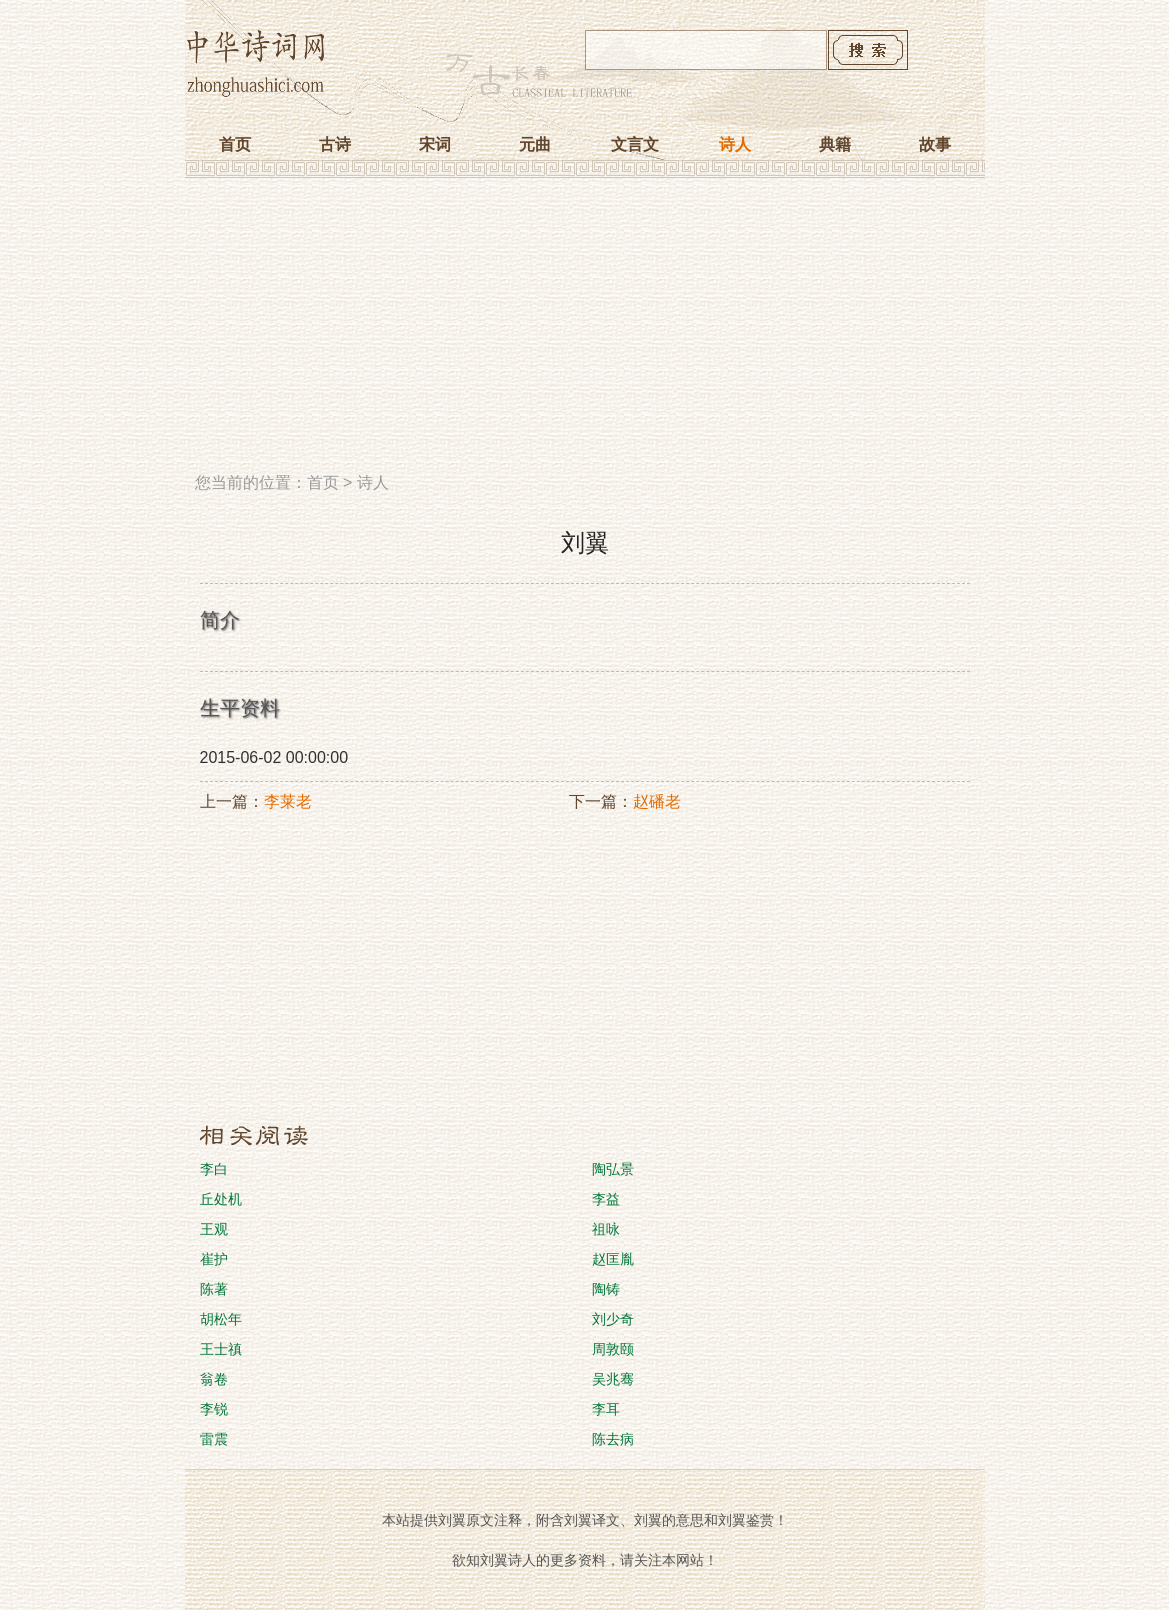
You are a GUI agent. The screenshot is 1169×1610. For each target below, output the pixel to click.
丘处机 (221, 1199)
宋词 (435, 144)
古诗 (335, 144)
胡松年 (221, 1319)
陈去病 (613, 1439)
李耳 (606, 1409)
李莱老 (288, 801)
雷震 (214, 1439)
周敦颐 (613, 1349)
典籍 (835, 144)
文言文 (635, 144)
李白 (214, 1169)
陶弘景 (613, 1169)
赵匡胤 (613, 1259)
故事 (935, 144)
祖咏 (606, 1229)
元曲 (535, 144)
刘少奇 (613, 1319)
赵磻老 (657, 801)
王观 (214, 1229)
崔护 (214, 1259)
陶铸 (606, 1289)
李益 (606, 1199)
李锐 (214, 1409)
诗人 (735, 144)
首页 (235, 144)
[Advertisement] (585, 333)
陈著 (214, 1289)
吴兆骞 (613, 1379)
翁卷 (214, 1379)
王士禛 (221, 1349)
